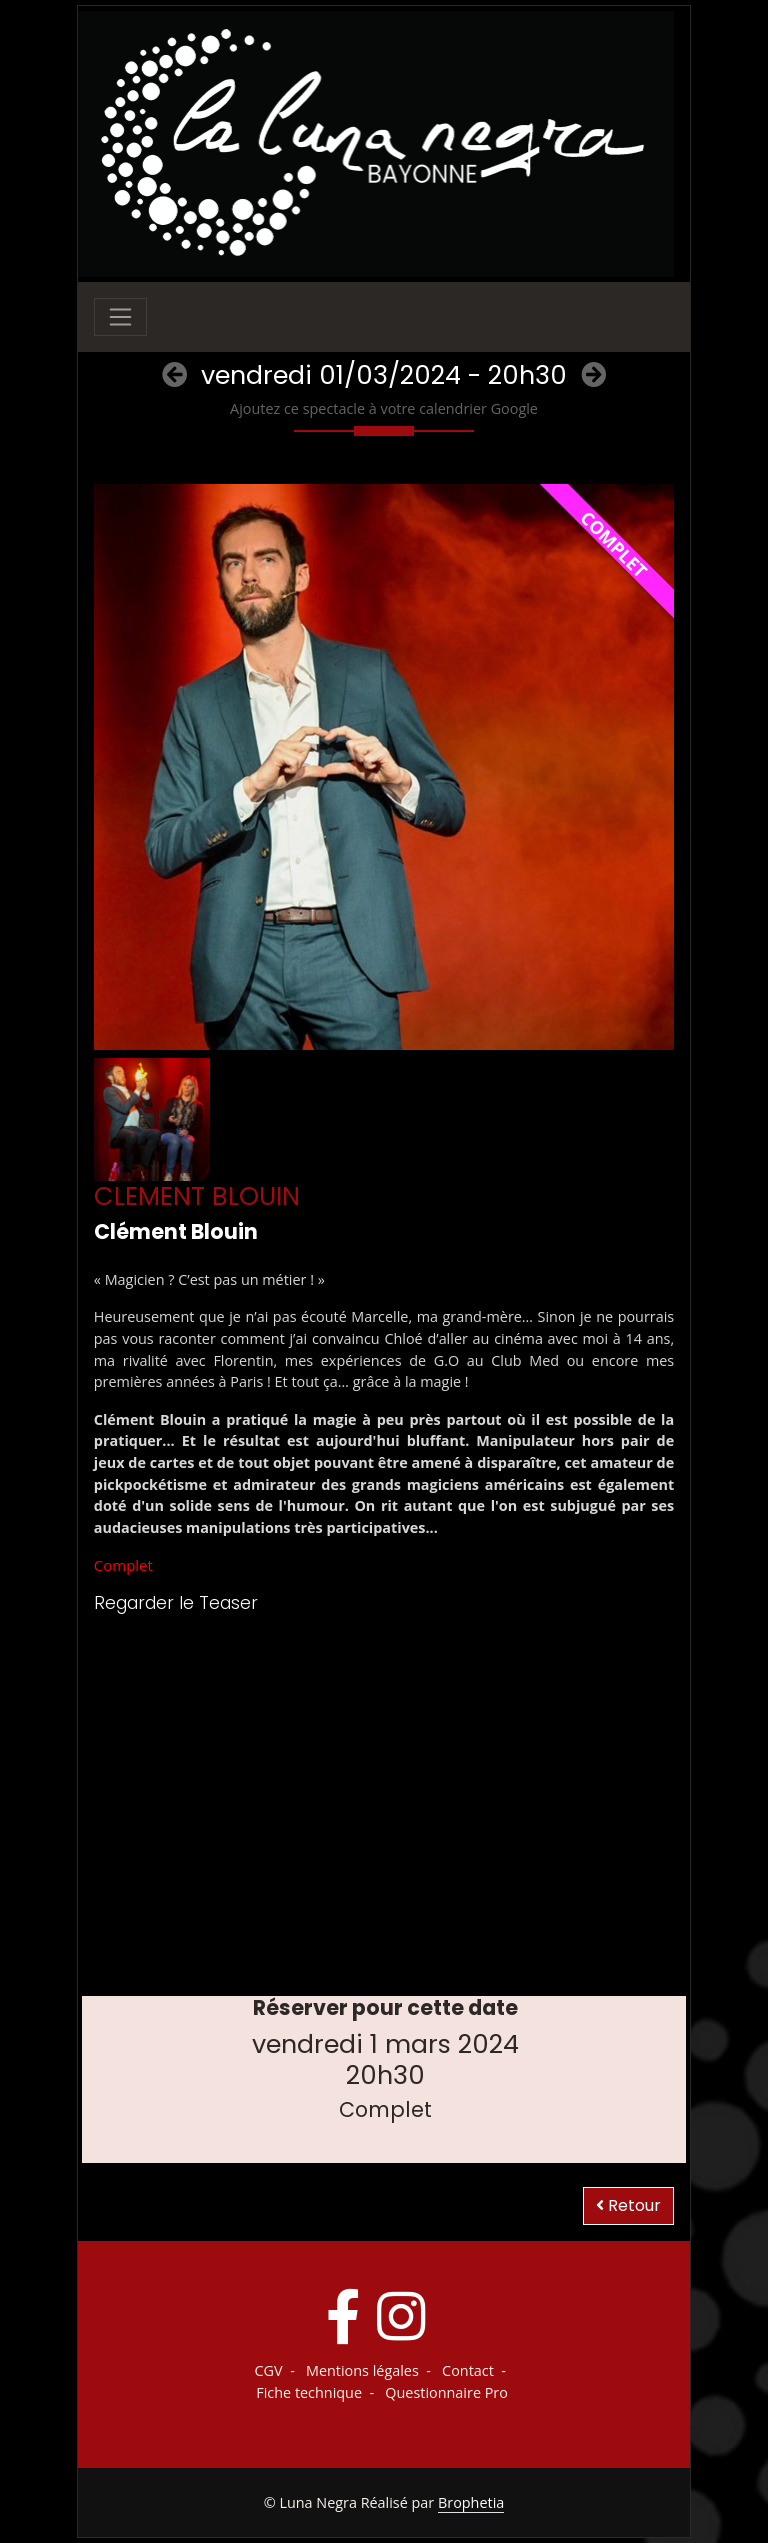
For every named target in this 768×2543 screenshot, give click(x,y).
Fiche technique (309, 2392)
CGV (269, 2370)
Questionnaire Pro (446, 2392)
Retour (628, 2205)
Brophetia (471, 2502)
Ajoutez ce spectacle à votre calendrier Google (384, 408)
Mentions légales (362, 2370)
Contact (468, 2370)
